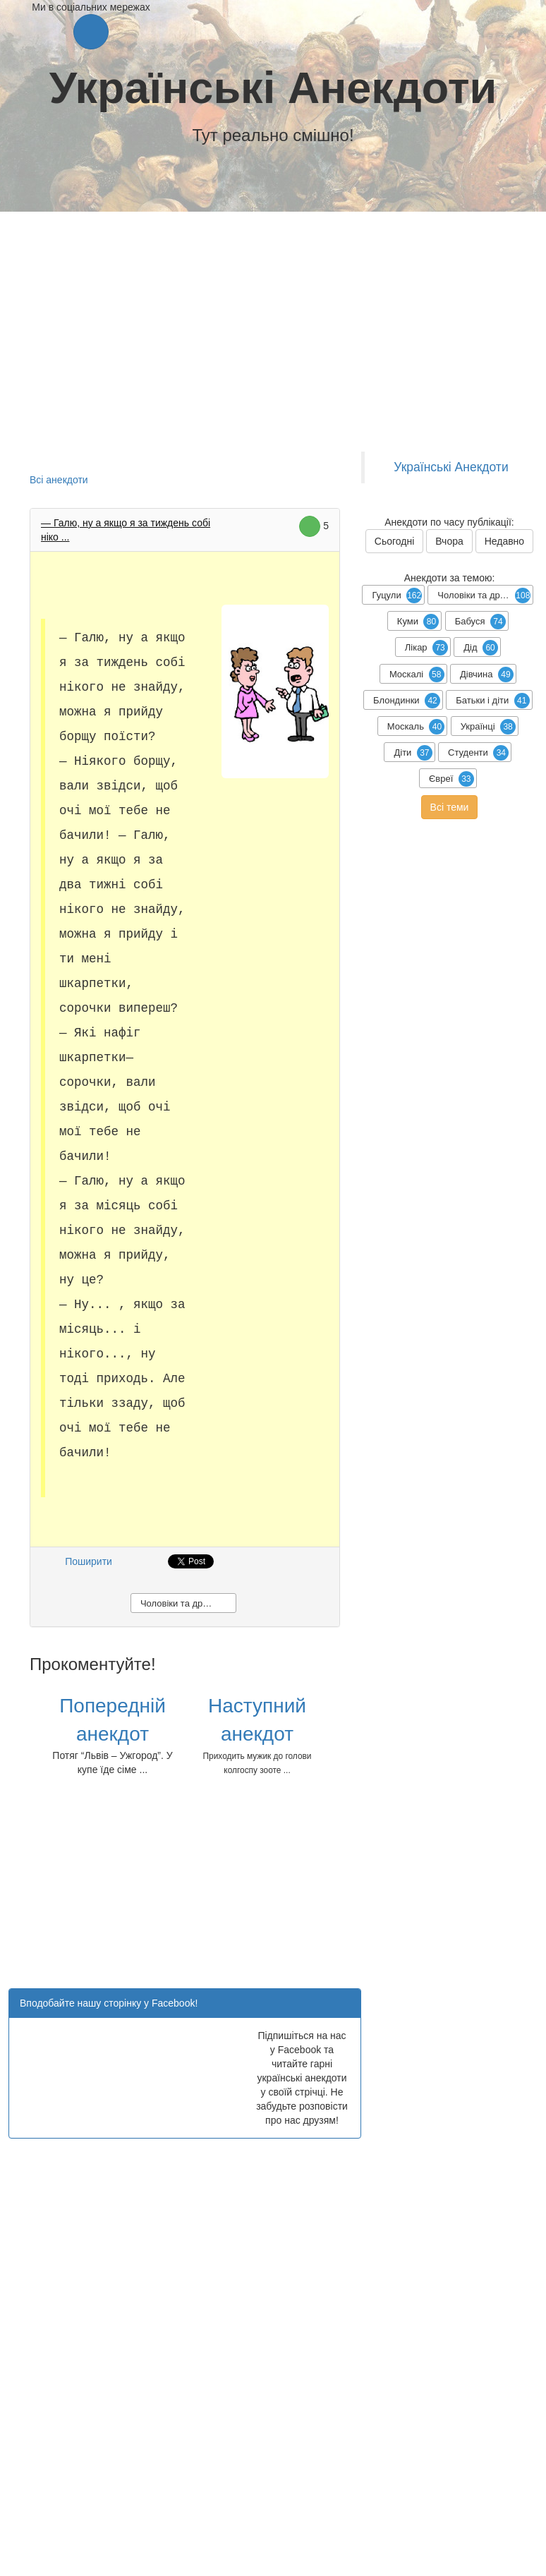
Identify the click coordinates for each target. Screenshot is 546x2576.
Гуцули (397, 595)
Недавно (505, 541)
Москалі (416, 674)
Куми (418, 621)
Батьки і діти (492, 700)
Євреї (451, 779)
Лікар (426, 647)
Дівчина (487, 674)
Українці (488, 726)
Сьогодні (394, 541)
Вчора (449, 541)
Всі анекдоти (59, 479)
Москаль (416, 726)
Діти (413, 753)
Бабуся (480, 621)
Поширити (88, 1561)
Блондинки (406, 700)
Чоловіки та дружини (184, 1603)
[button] (91, 31)
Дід (480, 647)
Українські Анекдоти (273, 87)
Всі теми (449, 807)
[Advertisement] (292, 1886)
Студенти (478, 753)
